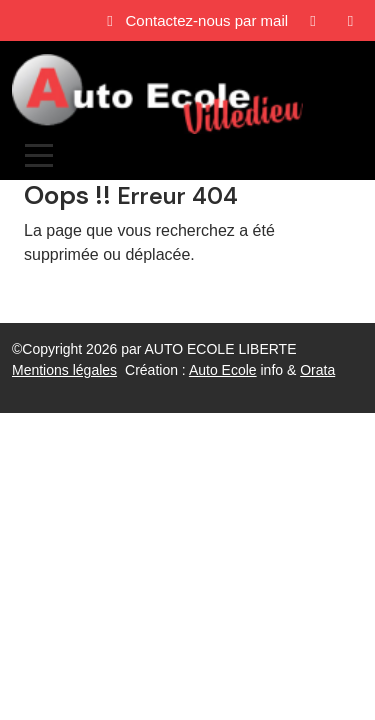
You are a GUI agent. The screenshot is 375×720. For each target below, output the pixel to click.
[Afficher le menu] (39, 155)
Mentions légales (64, 370)
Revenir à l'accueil (88, 294)
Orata (317, 370)
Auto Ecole (223, 370)
